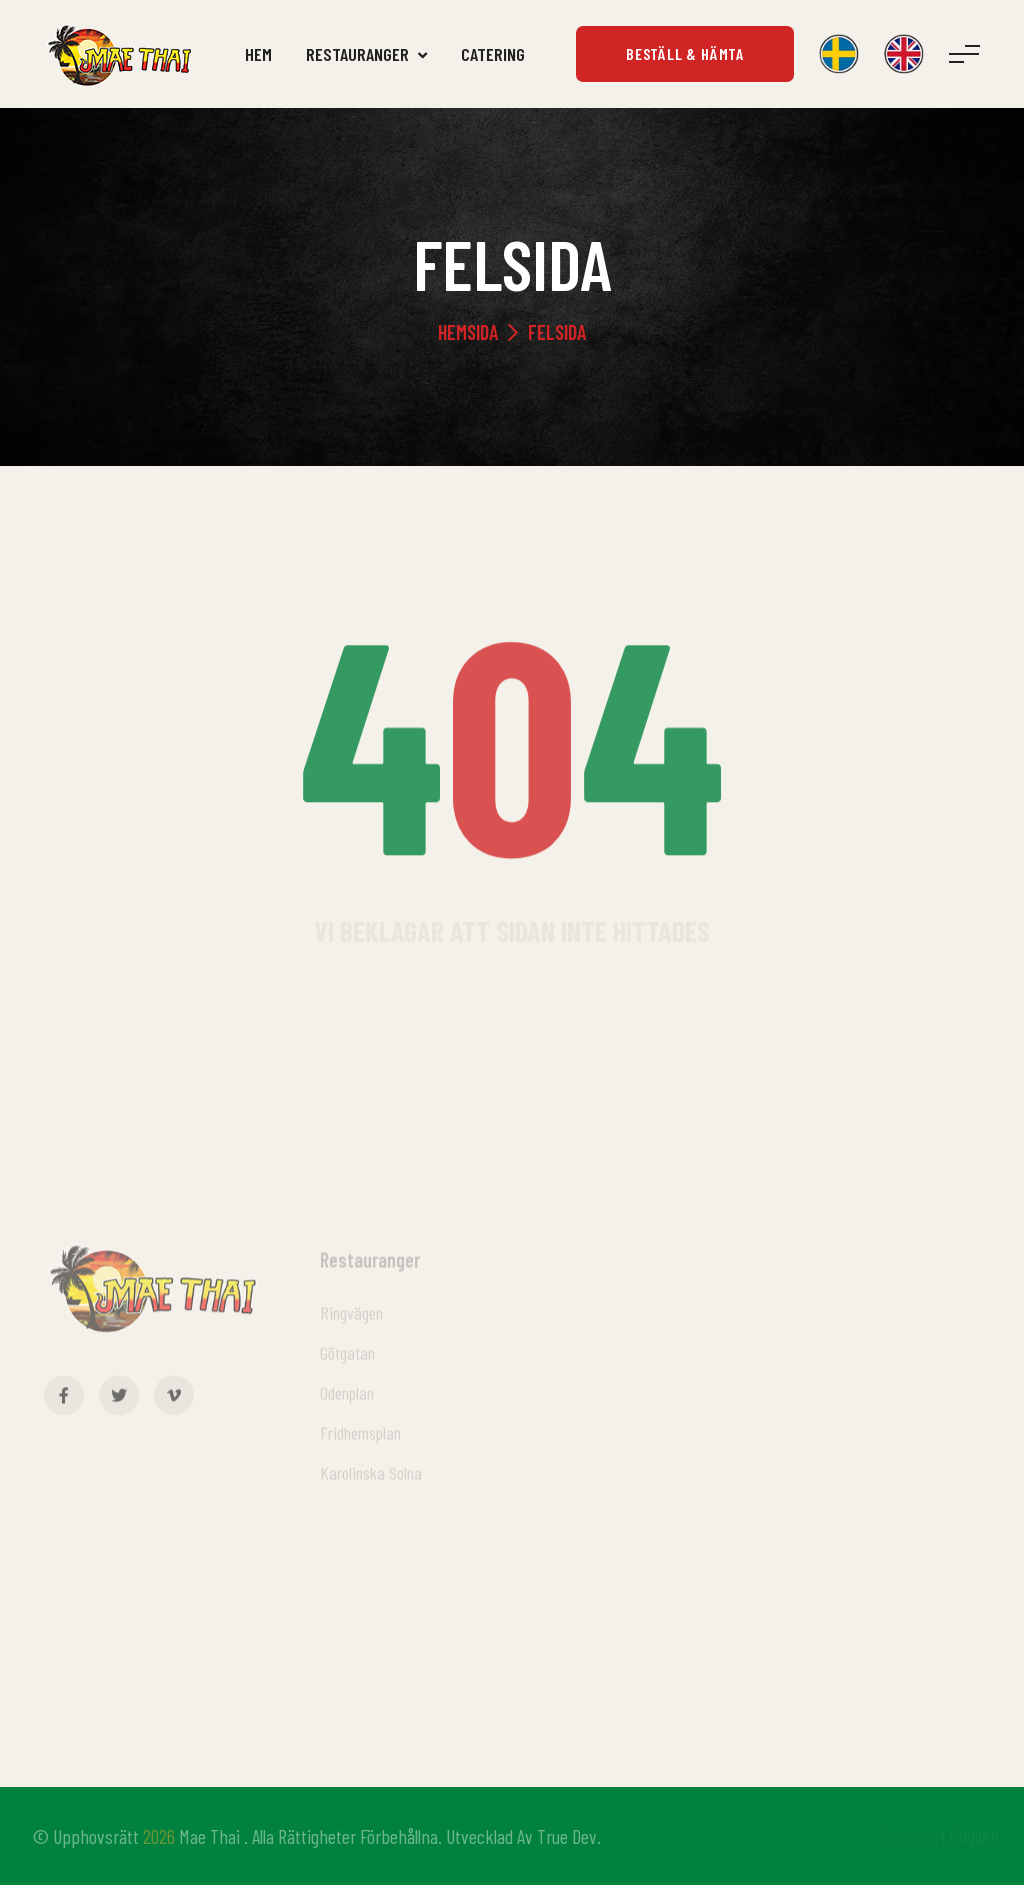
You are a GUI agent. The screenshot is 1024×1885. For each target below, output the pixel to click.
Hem (258, 54)
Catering (493, 54)
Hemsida (468, 332)
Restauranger (366, 54)
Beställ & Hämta (685, 53)
